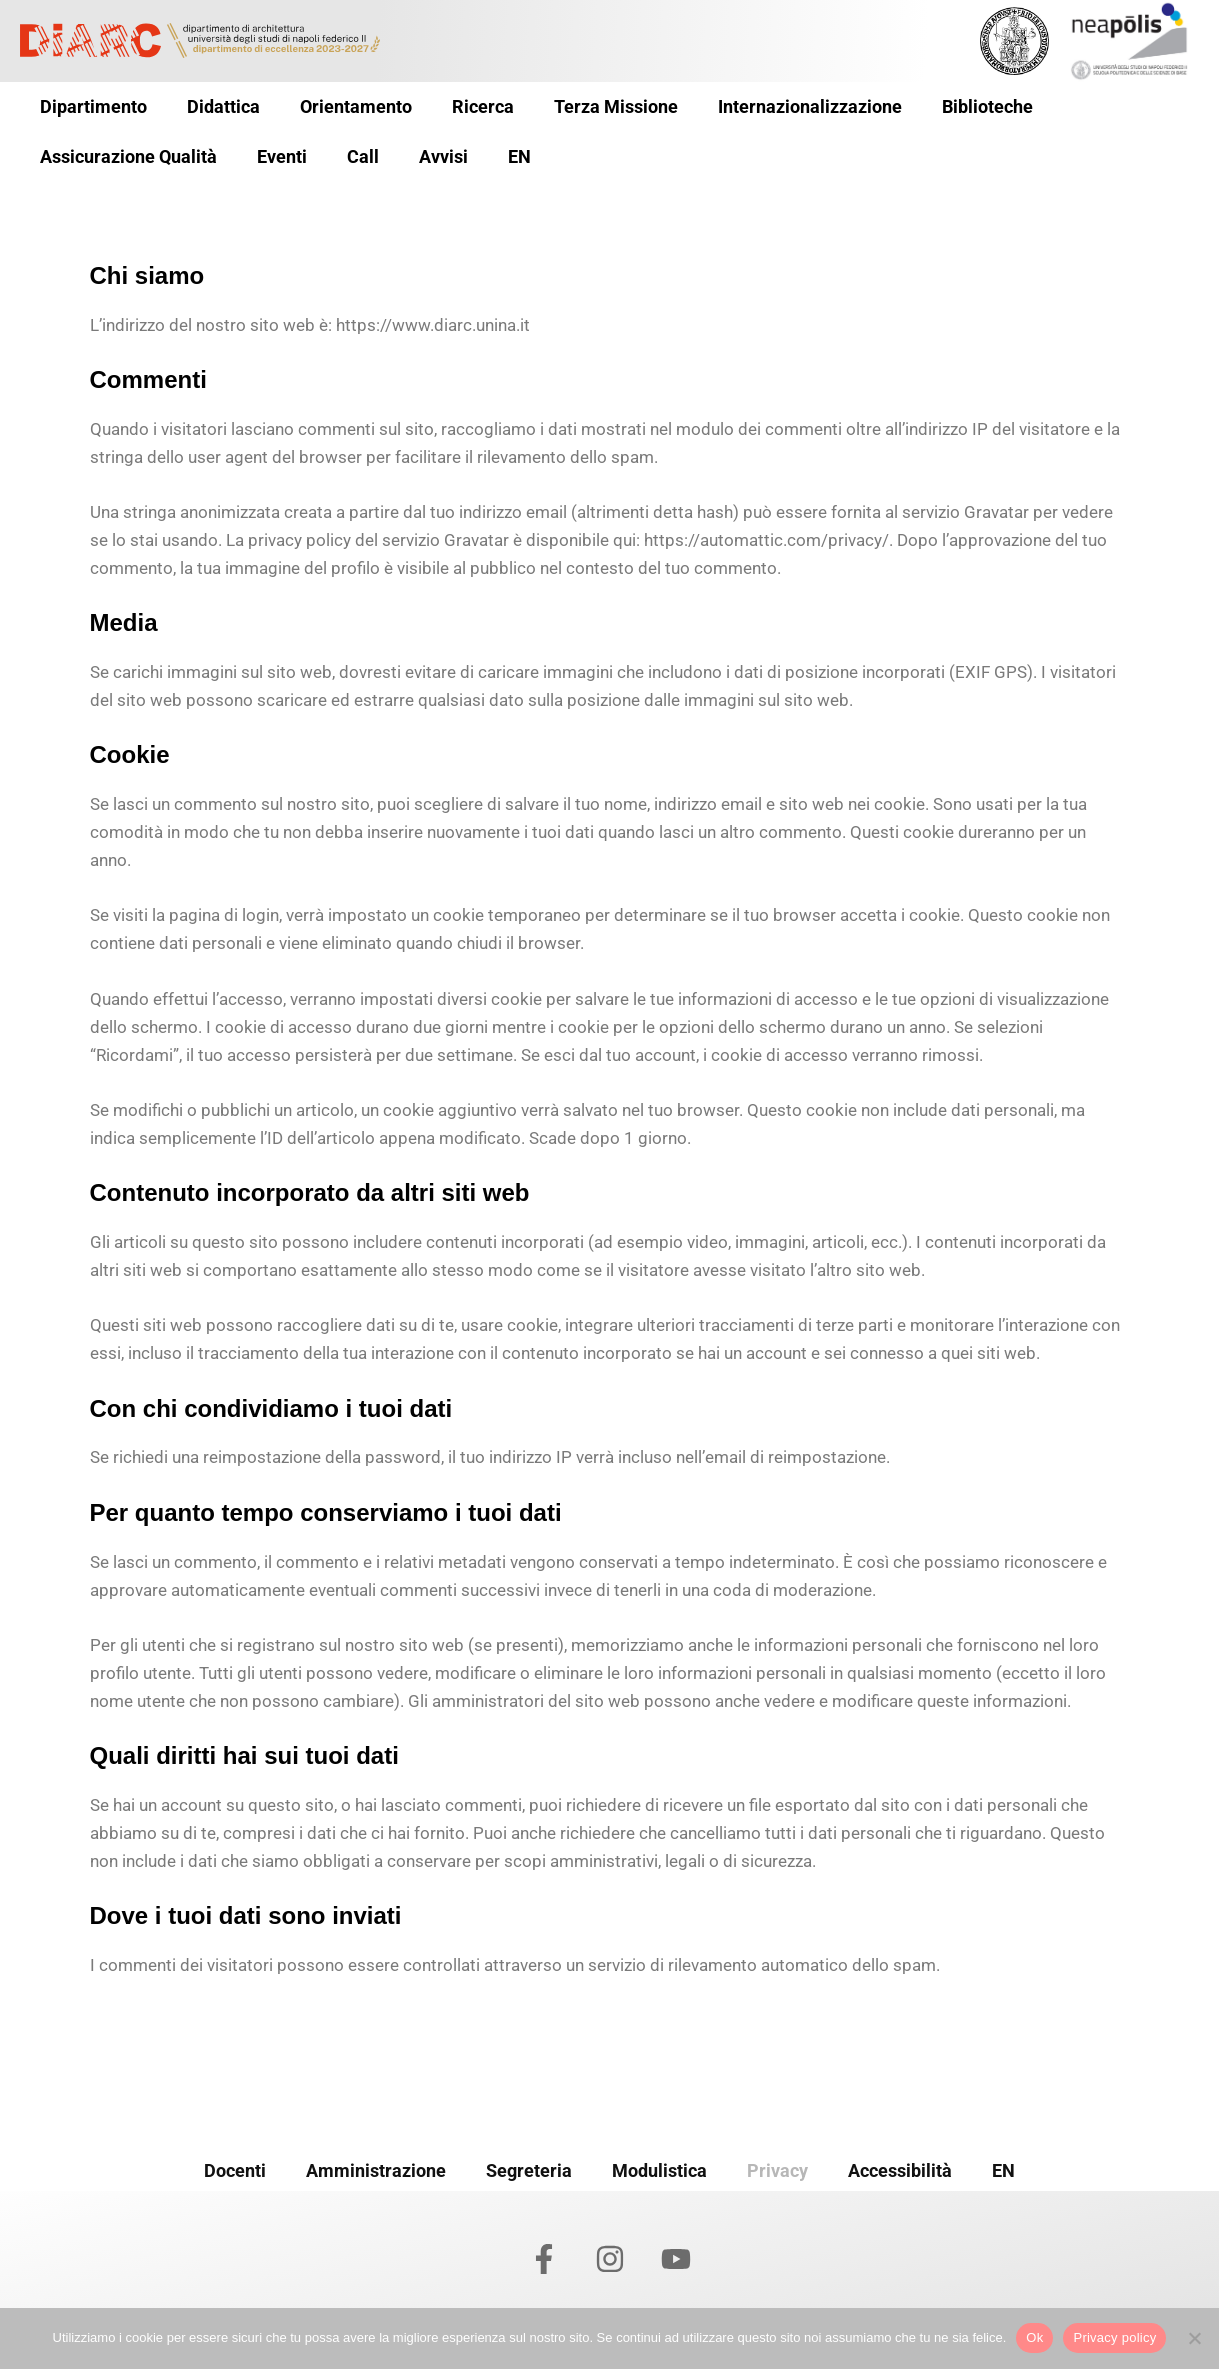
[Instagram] (610, 2259)
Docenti (235, 2166)
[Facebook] (544, 2259)
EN (1003, 2166)
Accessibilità (900, 2166)
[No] (1194, 2338)
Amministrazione (376, 2166)
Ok (1034, 2337)
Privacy (777, 2166)
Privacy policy (1114, 2337)
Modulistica (659, 2166)
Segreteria (529, 2166)
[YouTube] (676, 2259)
